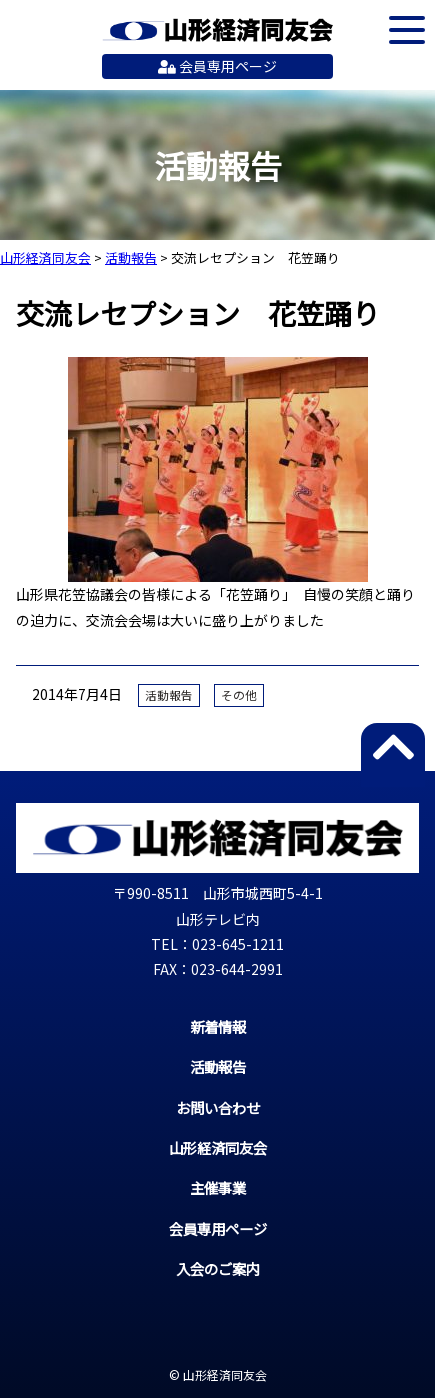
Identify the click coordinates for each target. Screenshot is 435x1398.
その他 (239, 695)
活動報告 (169, 695)
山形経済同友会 (217, 30)
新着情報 (218, 1026)
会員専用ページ (217, 66)
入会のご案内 (218, 1268)
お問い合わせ (218, 1107)
